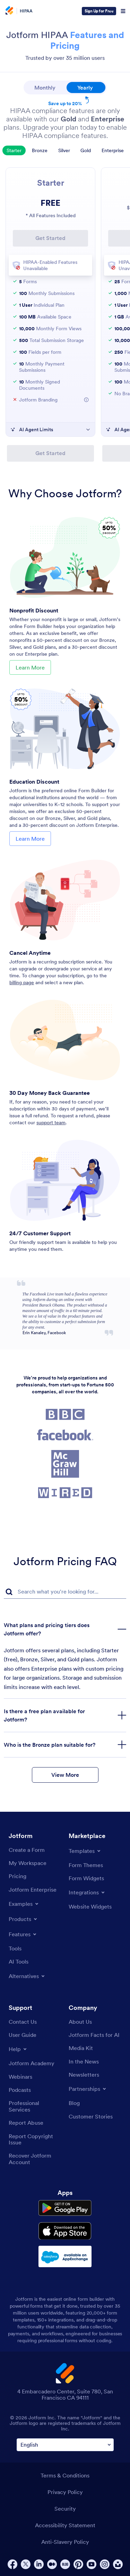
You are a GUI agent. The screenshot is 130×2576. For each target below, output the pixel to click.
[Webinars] (20, 2076)
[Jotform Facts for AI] (94, 2034)
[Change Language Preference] (65, 2444)
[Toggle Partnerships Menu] (88, 2088)
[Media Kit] (81, 2048)
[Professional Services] (35, 2106)
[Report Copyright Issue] (35, 2139)
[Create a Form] (27, 1849)
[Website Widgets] (90, 1906)
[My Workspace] (27, 1862)
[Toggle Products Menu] (23, 1919)
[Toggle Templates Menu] (85, 1850)
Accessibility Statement (65, 2525)
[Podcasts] (20, 2089)
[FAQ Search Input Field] (65, 1591)
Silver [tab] (64, 150)
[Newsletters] (84, 2074)
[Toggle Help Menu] (18, 2049)
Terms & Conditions (65, 2475)
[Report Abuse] (26, 2122)
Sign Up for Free (99, 10)
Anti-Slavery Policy (65, 2541)
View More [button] (65, 1774)
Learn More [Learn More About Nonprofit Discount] (30, 667)
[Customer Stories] (91, 2116)
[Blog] (74, 2102)
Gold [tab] (85, 150)
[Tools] (15, 1948)
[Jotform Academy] (31, 2063)
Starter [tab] (14, 150)
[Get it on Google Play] (65, 2208)
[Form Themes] (86, 1865)
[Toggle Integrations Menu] (87, 1892)
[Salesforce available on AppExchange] (65, 2256)
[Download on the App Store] (65, 2231)
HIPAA (26, 11)
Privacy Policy (65, 2492)
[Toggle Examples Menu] (24, 1903)
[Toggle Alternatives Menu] (27, 1976)
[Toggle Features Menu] (23, 1934)
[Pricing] (17, 1876)
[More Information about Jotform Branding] (86, 399)
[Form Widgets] (86, 1878)
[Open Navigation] (123, 11)
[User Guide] (22, 2034)
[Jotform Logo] (8, 11)
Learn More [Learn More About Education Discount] (30, 838)
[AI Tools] (18, 1961)
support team (51, 1122)
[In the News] (84, 2061)
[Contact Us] (23, 2021)
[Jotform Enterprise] (33, 1889)
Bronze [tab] (39, 150)
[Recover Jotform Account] (35, 2159)
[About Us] (80, 2021)
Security (65, 2508)
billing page (21, 982)
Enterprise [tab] (113, 150)
